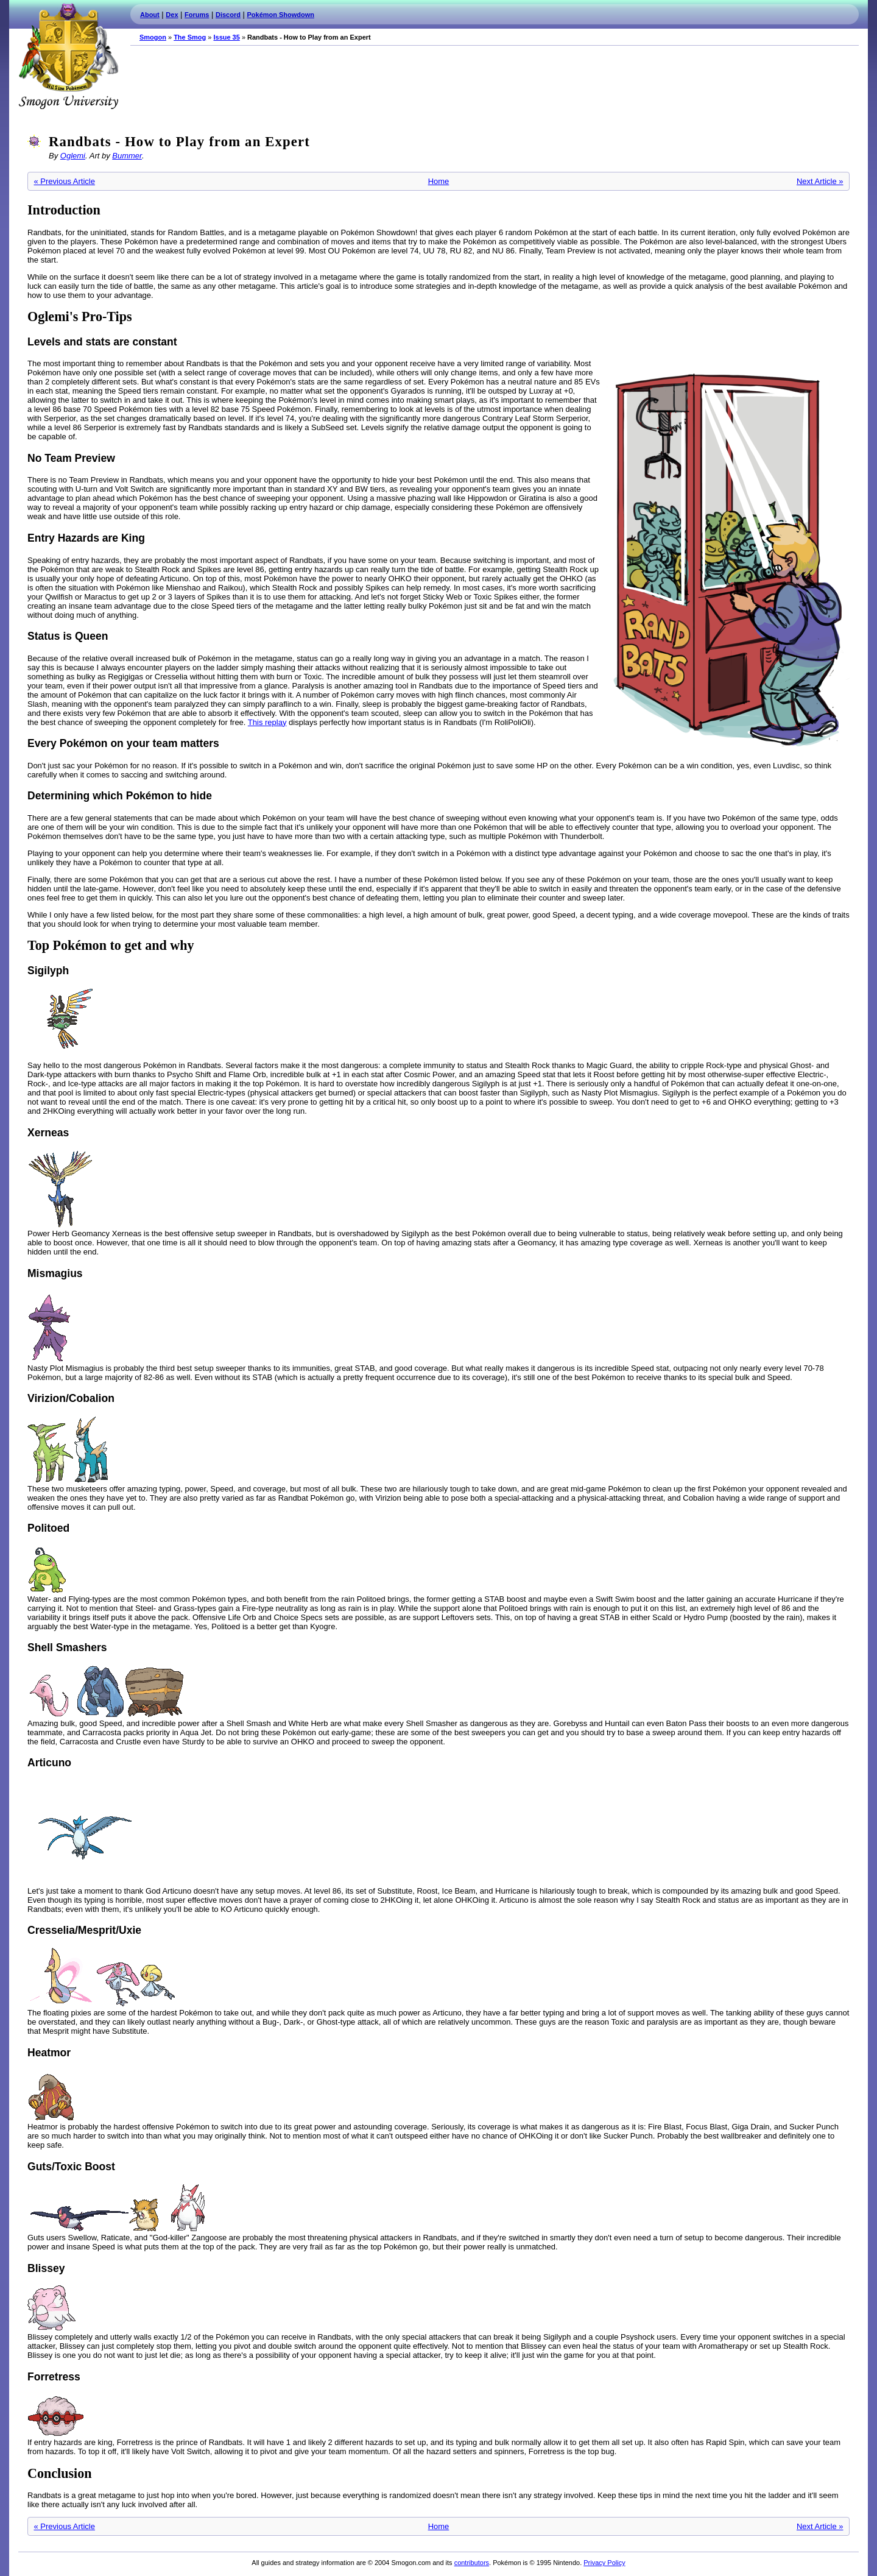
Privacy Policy (604, 2562)
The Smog (190, 37)
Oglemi (72, 155)
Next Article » (820, 181)
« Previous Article (64, 181)
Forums (197, 14)
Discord (228, 14)
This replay (267, 722)
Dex (172, 14)
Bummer (127, 155)
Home (438, 181)
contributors (471, 2562)
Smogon (152, 37)
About (150, 14)
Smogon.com (68, 56)
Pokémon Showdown (280, 14)
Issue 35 (226, 37)
